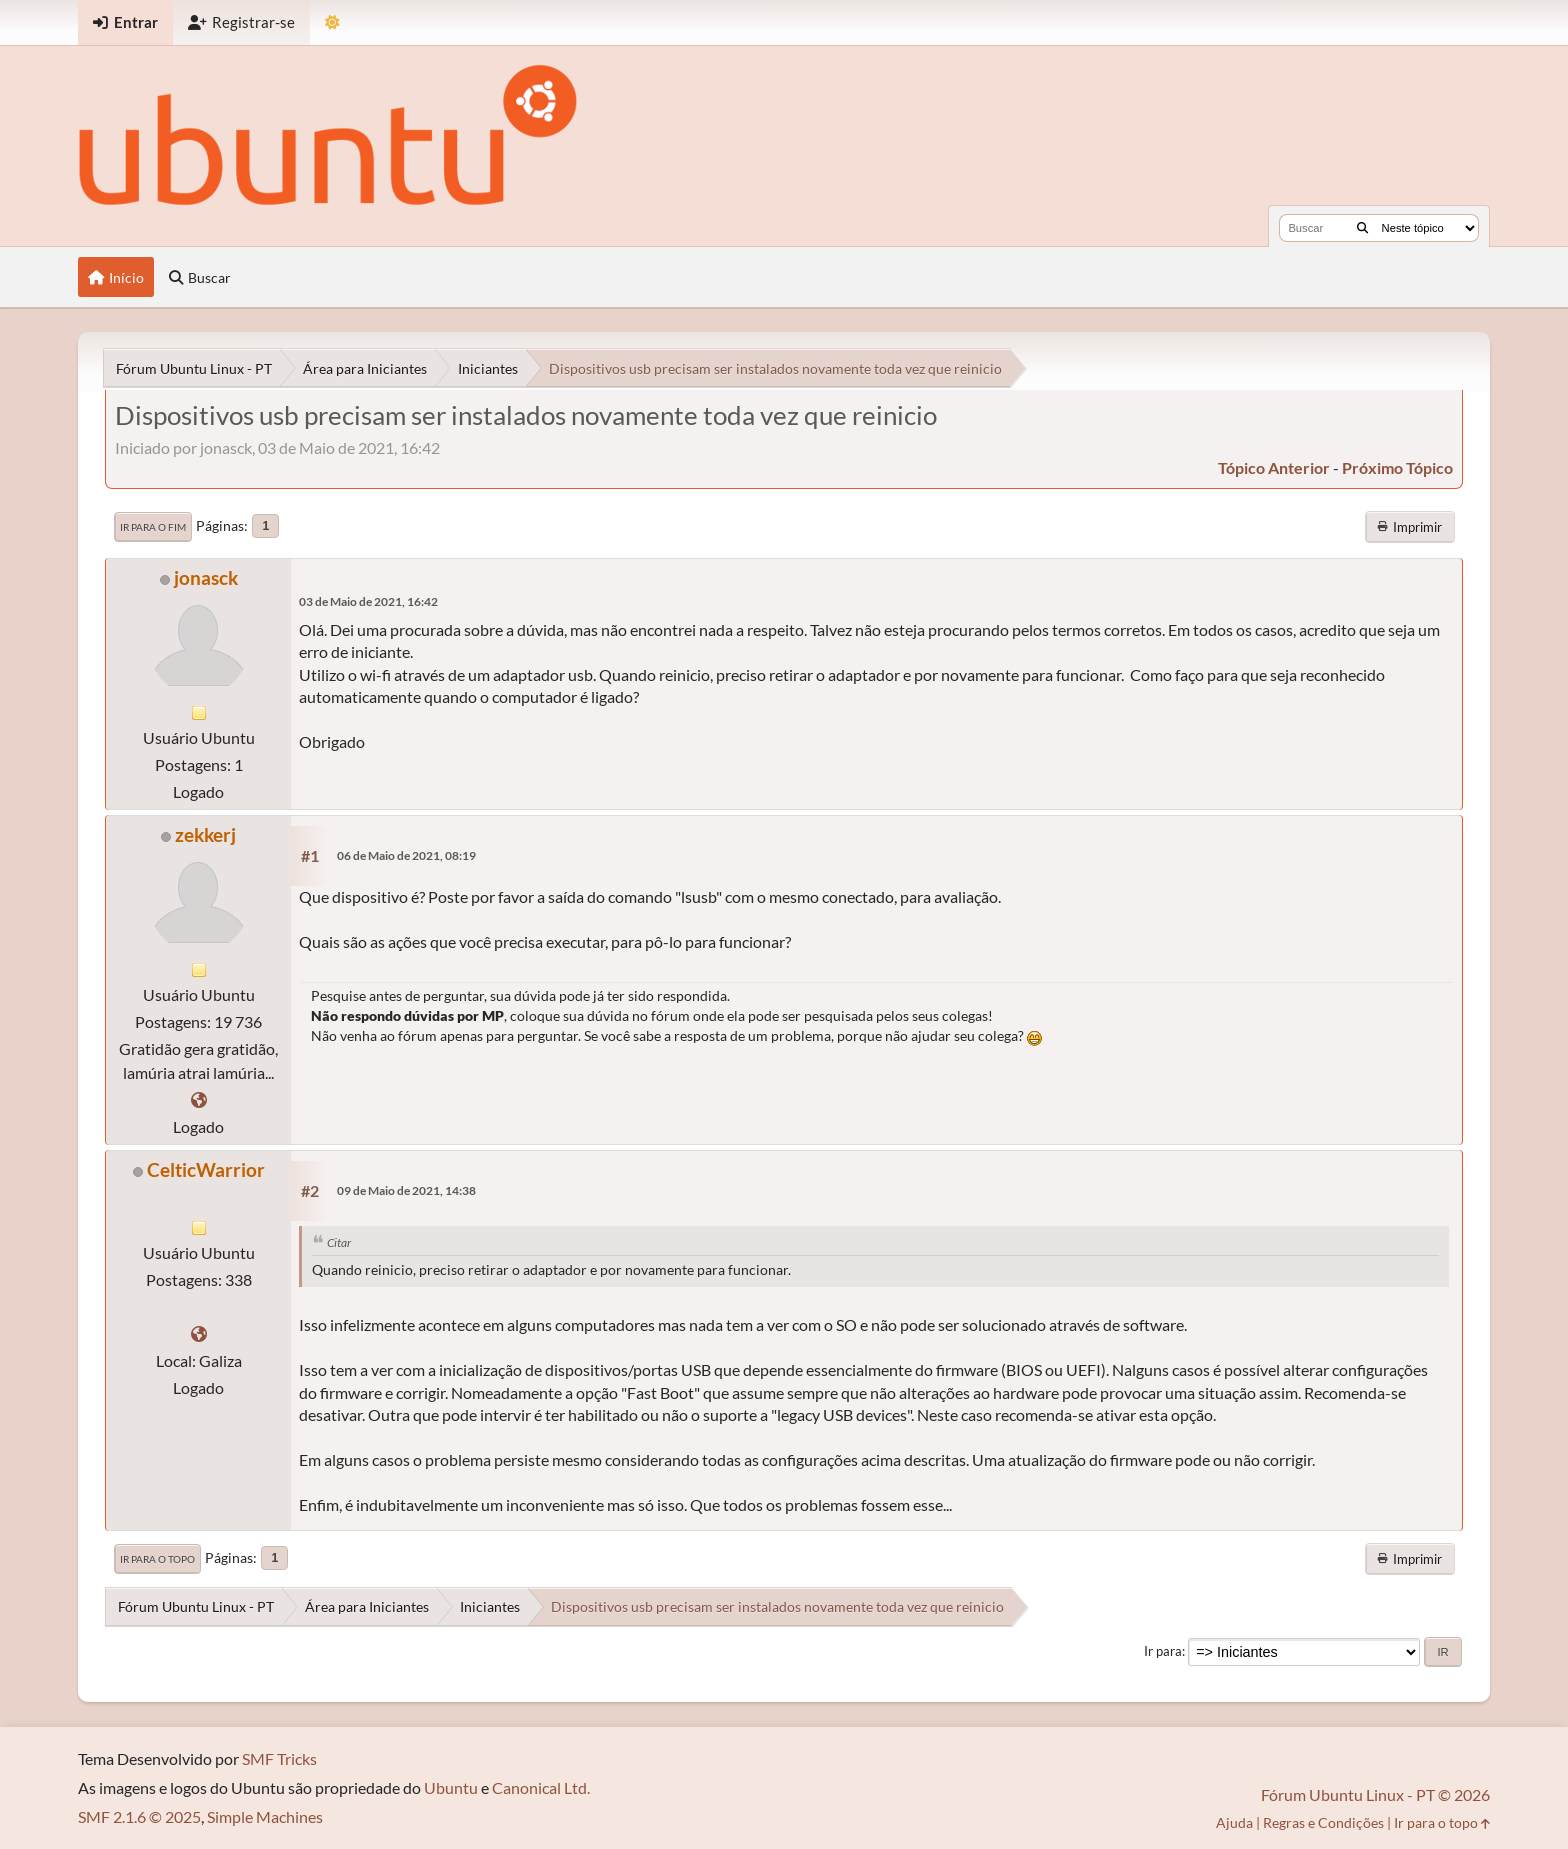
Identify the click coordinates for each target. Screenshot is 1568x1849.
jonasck (206, 577)
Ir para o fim (153, 527)
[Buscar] (1362, 228)
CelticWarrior (206, 1169)
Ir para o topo (157, 1559)
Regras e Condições (1323, 1822)
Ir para (1163, 1651)
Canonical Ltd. (541, 1787)
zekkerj (205, 834)
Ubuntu (451, 1787)
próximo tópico (1397, 467)
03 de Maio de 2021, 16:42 (368, 601)
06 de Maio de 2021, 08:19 (406, 855)
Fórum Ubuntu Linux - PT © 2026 (1375, 1794)
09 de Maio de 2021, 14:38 (406, 1190)
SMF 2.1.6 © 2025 (139, 1816)
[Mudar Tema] (332, 22)
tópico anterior (1274, 467)
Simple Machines (265, 1816)
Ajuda (1234, 1822)
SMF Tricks (279, 1758)
